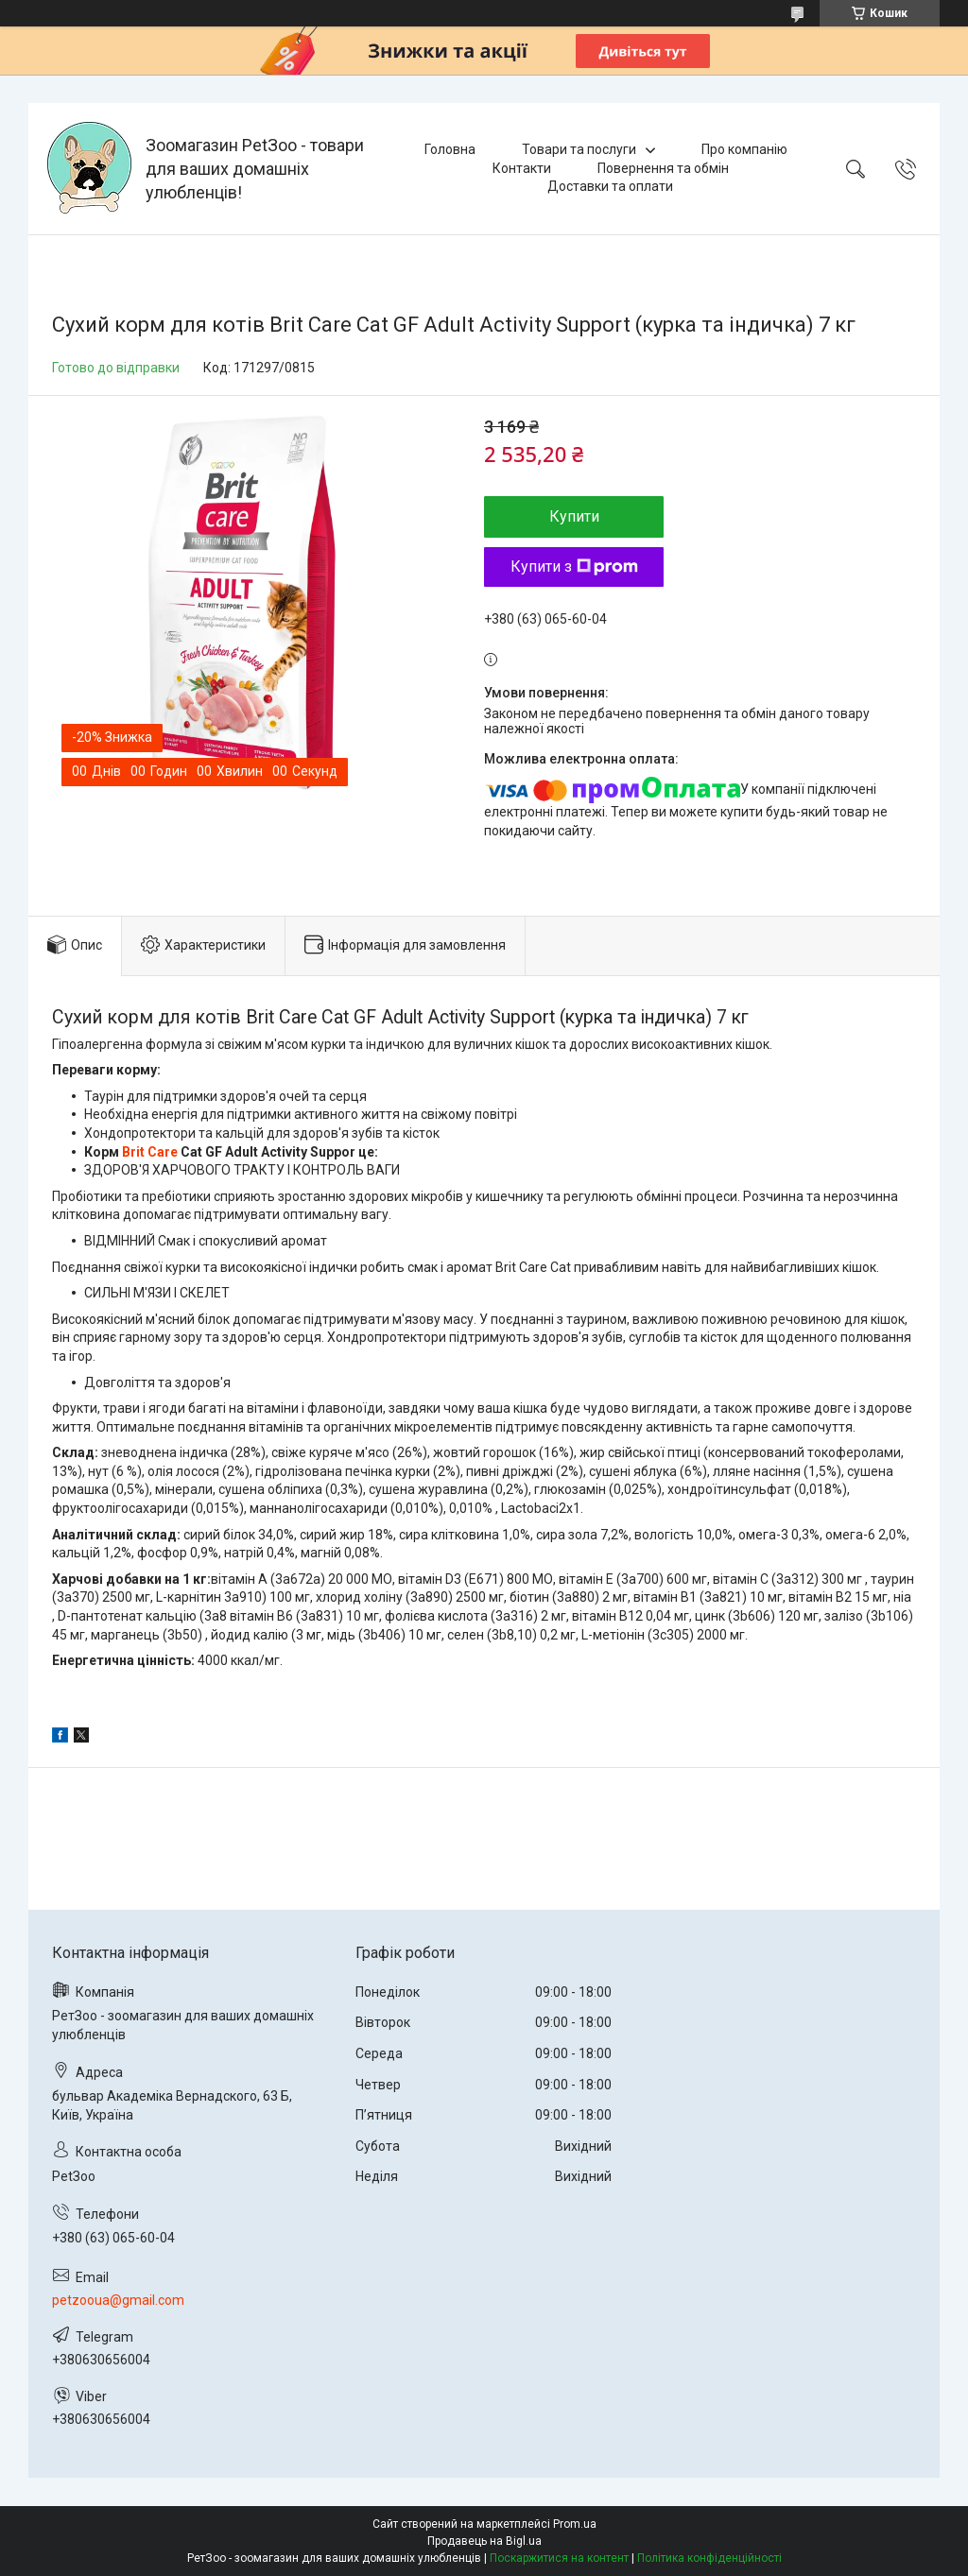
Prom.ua (574, 2524)
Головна (449, 149)
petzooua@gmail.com (118, 2300)
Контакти (522, 168)
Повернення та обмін (663, 168)
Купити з (574, 566)
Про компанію (744, 149)
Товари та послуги (579, 149)
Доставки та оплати (610, 186)
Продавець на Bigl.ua (484, 2541)
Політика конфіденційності (709, 2558)
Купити (574, 516)
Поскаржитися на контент (559, 2558)
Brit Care (150, 1151)
